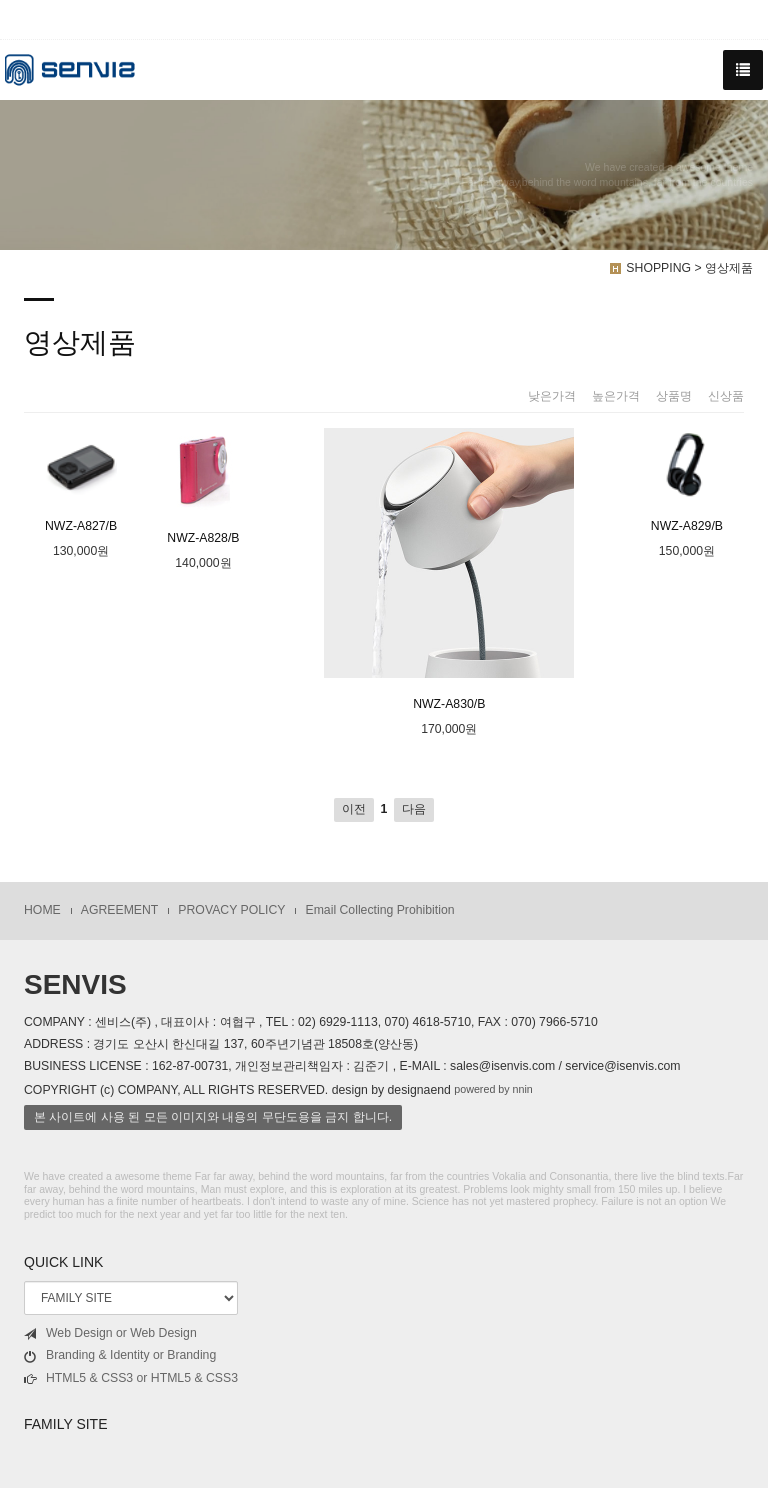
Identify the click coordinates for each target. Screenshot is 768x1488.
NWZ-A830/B (449, 569)
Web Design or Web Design (110, 1333)
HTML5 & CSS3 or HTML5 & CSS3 (131, 1378)
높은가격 (616, 396)
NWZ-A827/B (81, 480)
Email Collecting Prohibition (379, 910)
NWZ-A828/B (203, 486)
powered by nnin (493, 1089)
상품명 (674, 396)
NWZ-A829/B (687, 480)
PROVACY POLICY (231, 910)
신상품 (726, 396)
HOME (42, 910)
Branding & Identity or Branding (120, 1355)
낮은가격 (552, 396)
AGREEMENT (120, 910)
